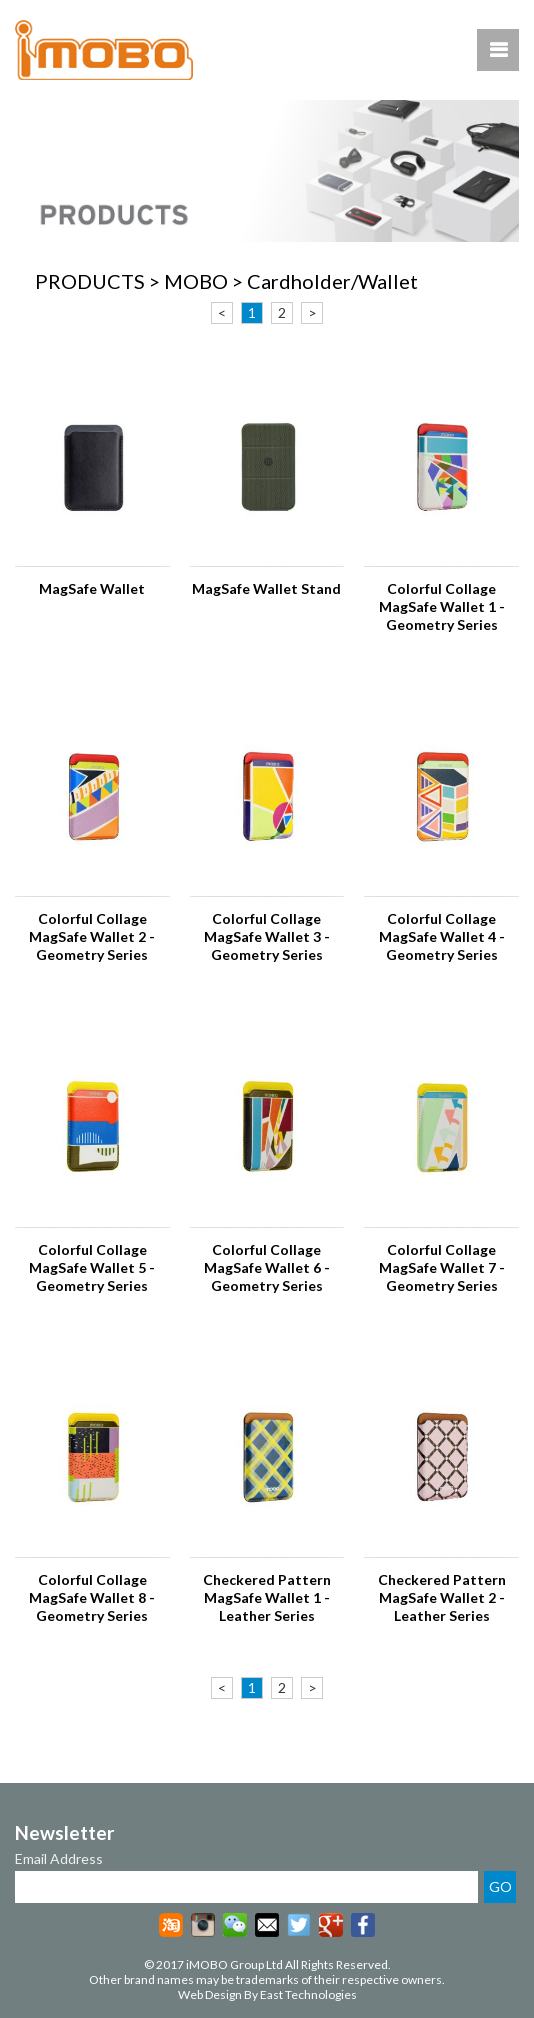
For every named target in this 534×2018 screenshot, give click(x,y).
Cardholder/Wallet (332, 281)
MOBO (196, 281)
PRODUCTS (90, 281)
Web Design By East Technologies (267, 1994)
